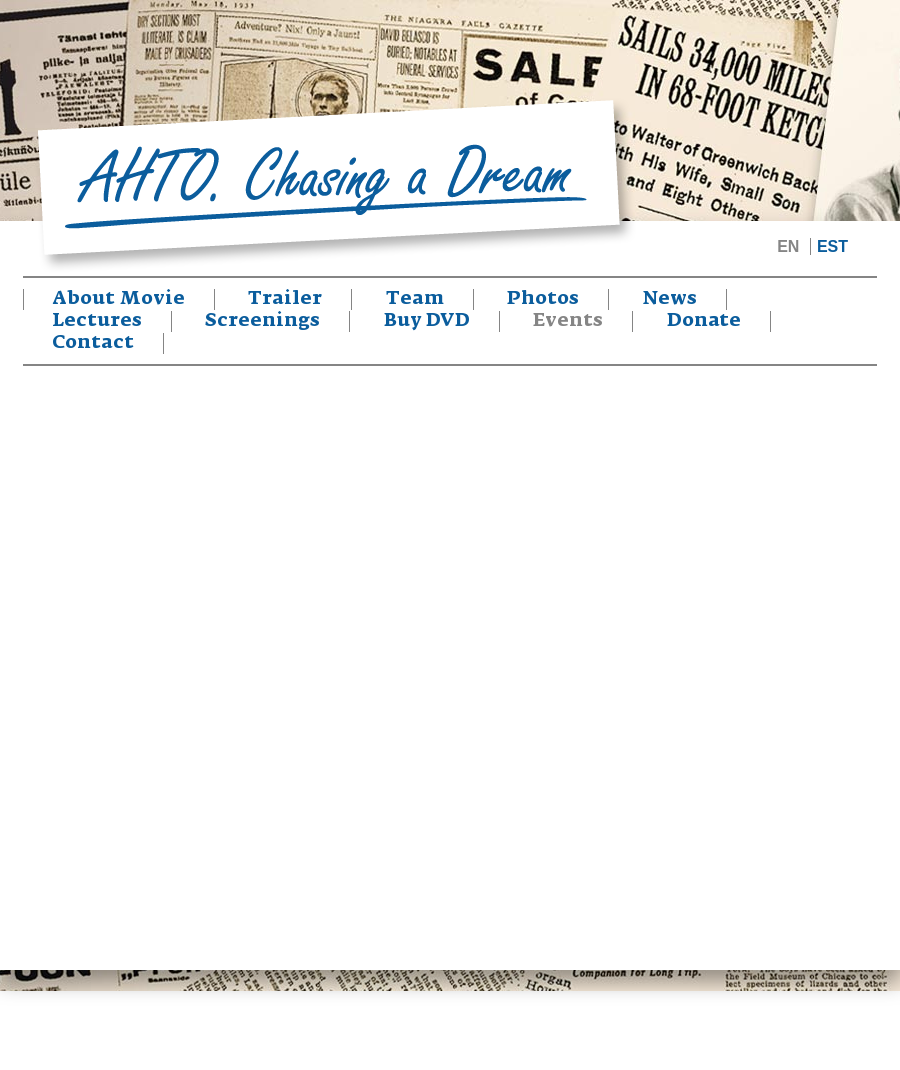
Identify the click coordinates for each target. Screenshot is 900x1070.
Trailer (285, 299)
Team (415, 299)
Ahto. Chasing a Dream (335, 185)
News (670, 299)
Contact (93, 343)
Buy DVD (427, 321)
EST (832, 246)
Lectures (97, 321)
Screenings (262, 321)
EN (788, 246)
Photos (543, 299)
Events (568, 321)
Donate (704, 321)
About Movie (119, 299)
